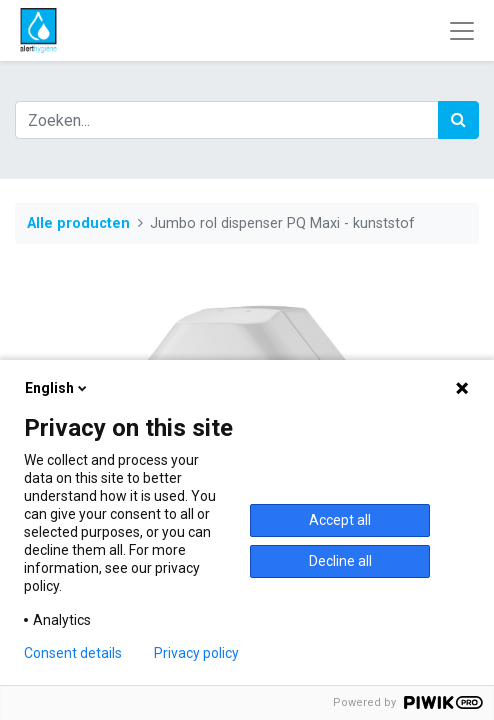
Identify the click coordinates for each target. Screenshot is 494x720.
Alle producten (78, 223)
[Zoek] (458, 120)
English (57, 388)
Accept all (340, 520)
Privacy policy (196, 653)
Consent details (73, 653)
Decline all (340, 561)
